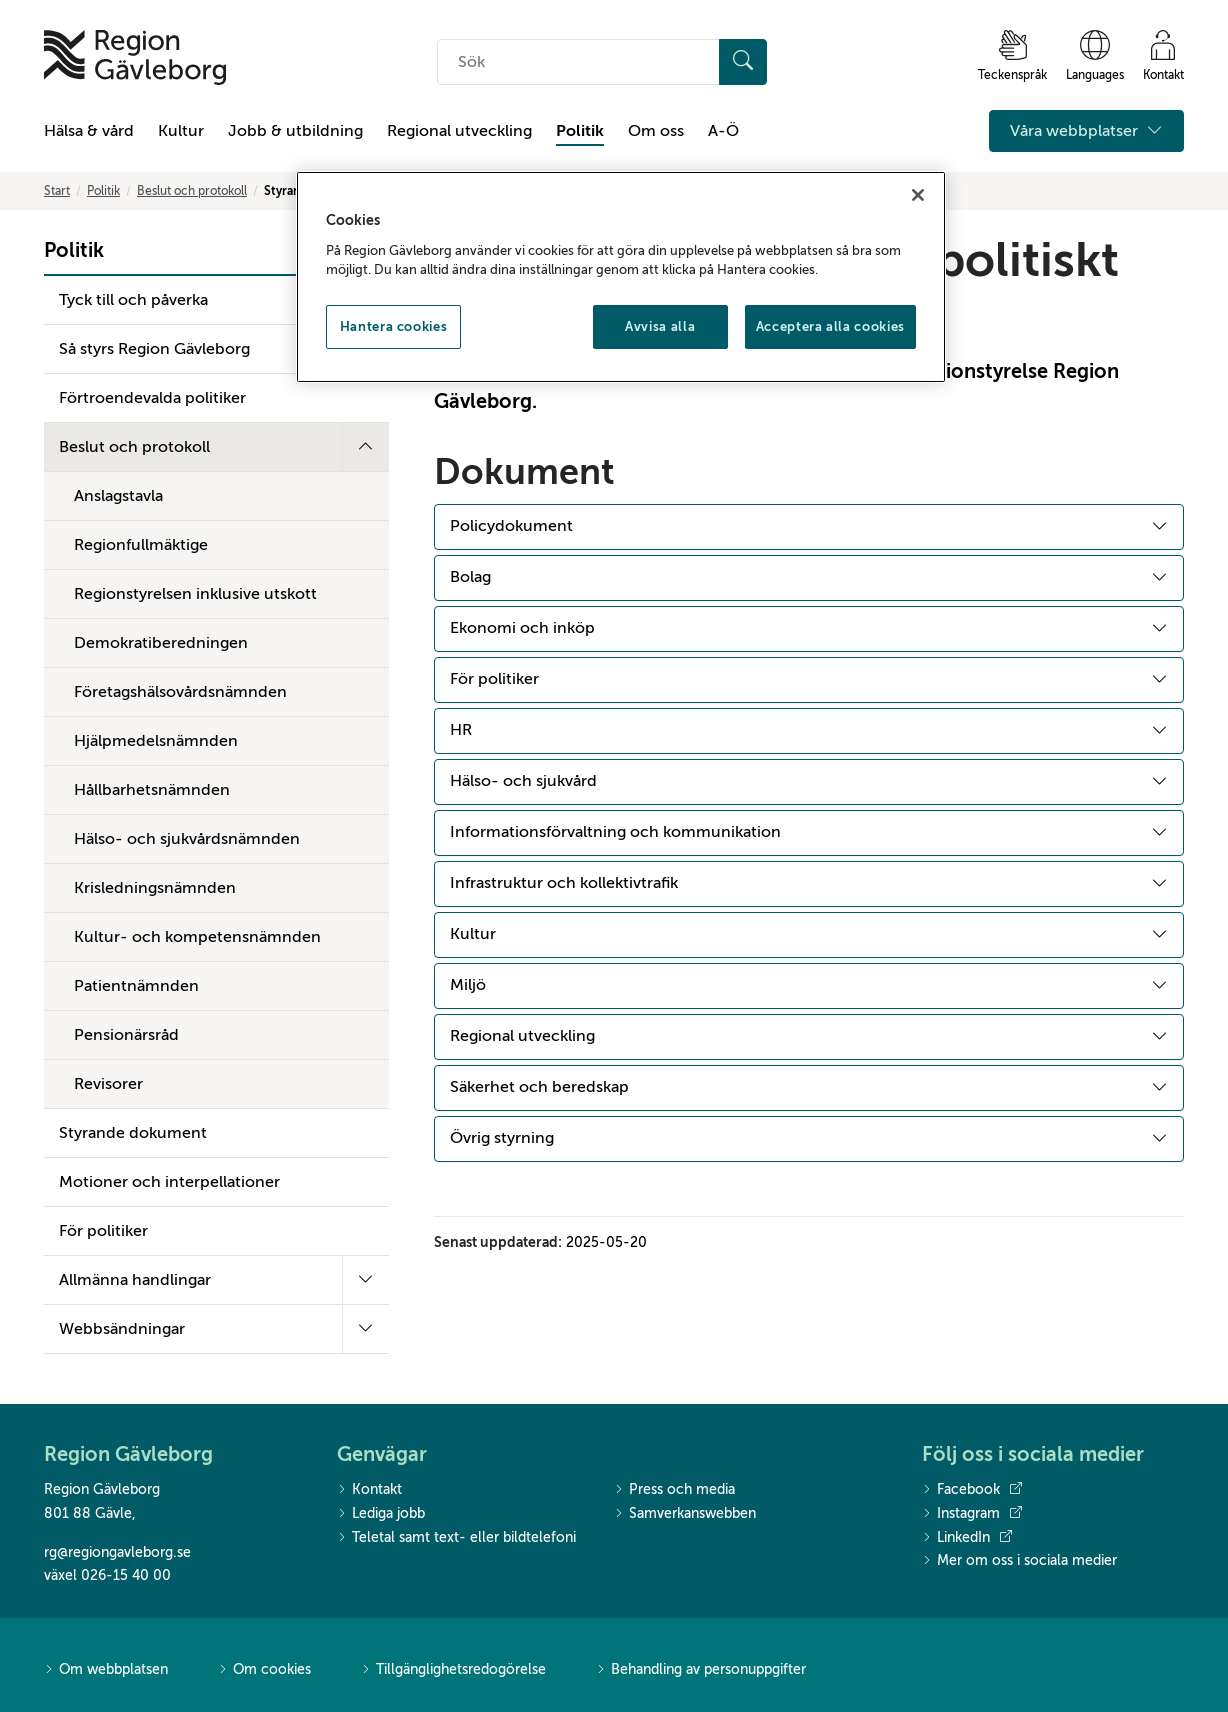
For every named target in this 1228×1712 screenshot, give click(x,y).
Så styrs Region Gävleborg (154, 349)
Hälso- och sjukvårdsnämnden (187, 839)
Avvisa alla (660, 326)
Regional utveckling (459, 131)
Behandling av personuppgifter (701, 1670)
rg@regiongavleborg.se (117, 1552)
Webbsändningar (122, 1329)
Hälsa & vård (89, 131)
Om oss (656, 131)
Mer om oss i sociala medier (1019, 1561)
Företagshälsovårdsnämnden (180, 692)
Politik (580, 131)
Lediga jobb (381, 1514)
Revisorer (108, 1084)
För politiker (103, 1231)
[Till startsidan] (135, 57)
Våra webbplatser (1086, 131)
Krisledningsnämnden (155, 888)
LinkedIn (967, 1538)
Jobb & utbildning (295, 131)
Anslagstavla (118, 496)
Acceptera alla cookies (830, 326)
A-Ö (723, 131)
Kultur (181, 131)
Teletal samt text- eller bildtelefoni (456, 1538)
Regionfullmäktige (141, 545)
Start (57, 191)
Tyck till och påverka (133, 300)
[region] (621, 277)
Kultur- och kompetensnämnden (197, 937)
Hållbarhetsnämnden (152, 790)
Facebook (972, 1490)
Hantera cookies (394, 326)
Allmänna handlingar (135, 1280)
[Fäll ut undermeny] (365, 447)
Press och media (674, 1490)
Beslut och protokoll (192, 191)
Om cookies (264, 1670)
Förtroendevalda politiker (152, 398)
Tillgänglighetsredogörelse (453, 1670)
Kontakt (369, 1490)
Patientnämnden (136, 986)
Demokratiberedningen (161, 643)
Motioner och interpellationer (169, 1182)
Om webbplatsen (106, 1670)
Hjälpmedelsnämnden (156, 741)
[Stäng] (918, 195)
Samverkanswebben (685, 1514)
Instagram (972, 1514)
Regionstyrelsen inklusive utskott (195, 594)
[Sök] (743, 62)
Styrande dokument (133, 1133)
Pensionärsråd (126, 1035)
